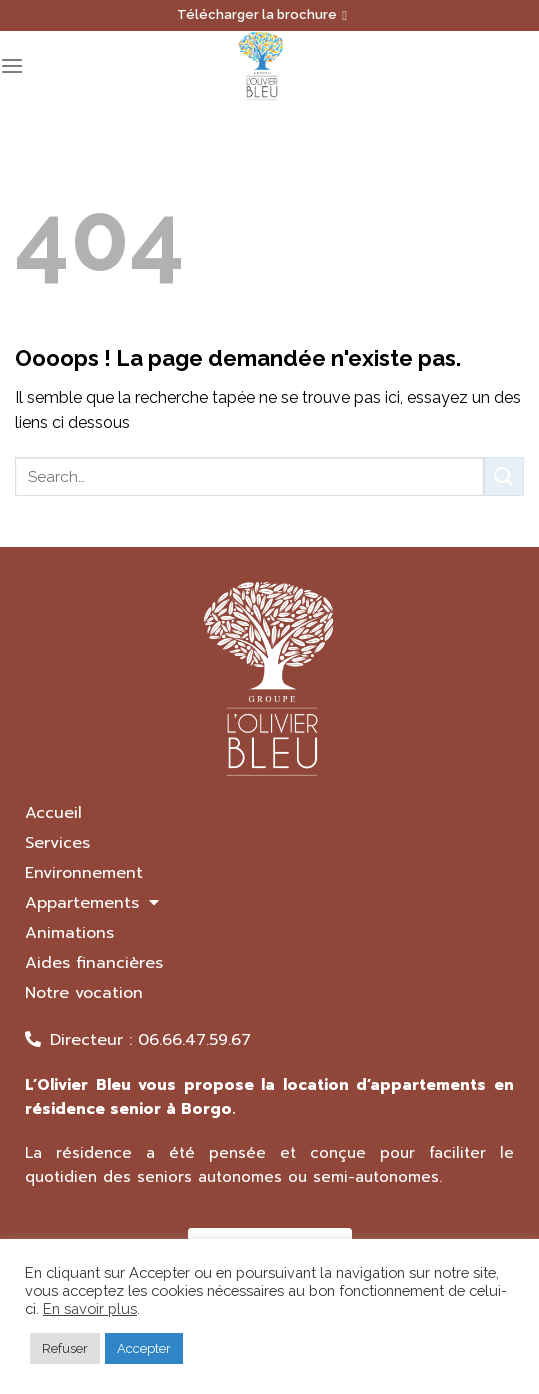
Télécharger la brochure (262, 14)
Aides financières (94, 963)
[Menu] (12, 65)
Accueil (53, 813)
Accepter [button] (144, 1348)
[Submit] (504, 476)
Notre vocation (84, 993)
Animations (69, 933)
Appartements (92, 903)
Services (57, 843)
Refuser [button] (65, 1348)
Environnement (84, 873)
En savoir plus (90, 1308)
